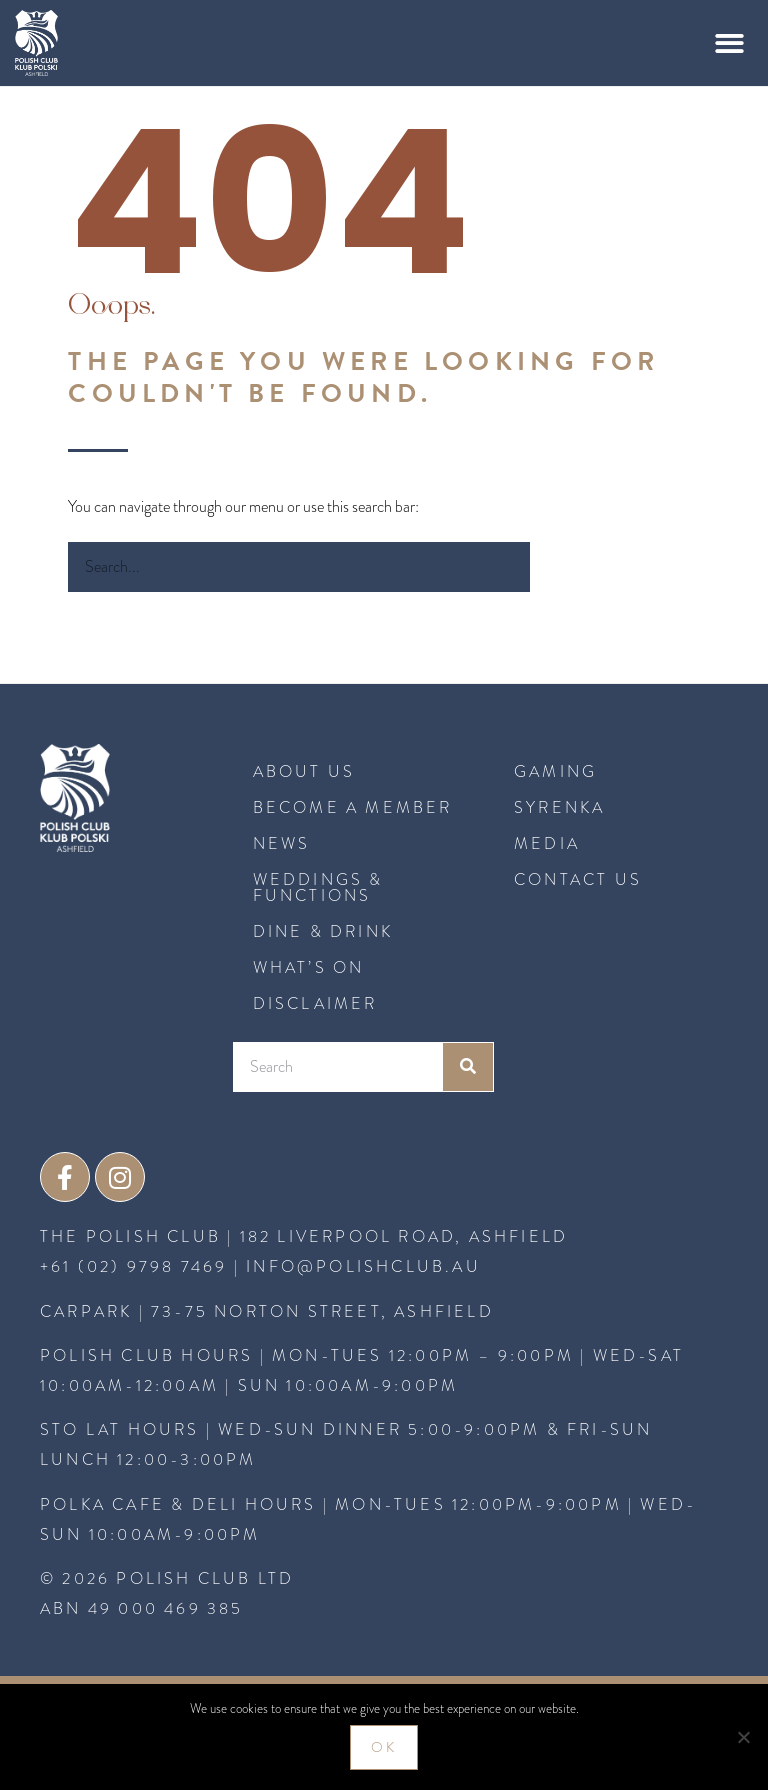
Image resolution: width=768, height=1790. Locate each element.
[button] (730, 43)
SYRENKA (559, 807)
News (282, 843)
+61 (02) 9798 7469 (134, 1267)
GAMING (555, 771)
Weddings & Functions (318, 887)
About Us (304, 771)
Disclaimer (315, 1003)
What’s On (309, 967)
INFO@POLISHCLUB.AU (363, 1267)
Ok (384, 1747)
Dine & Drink (323, 931)
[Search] (555, 567)
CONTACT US (578, 879)
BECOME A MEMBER (353, 807)
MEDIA (547, 843)
